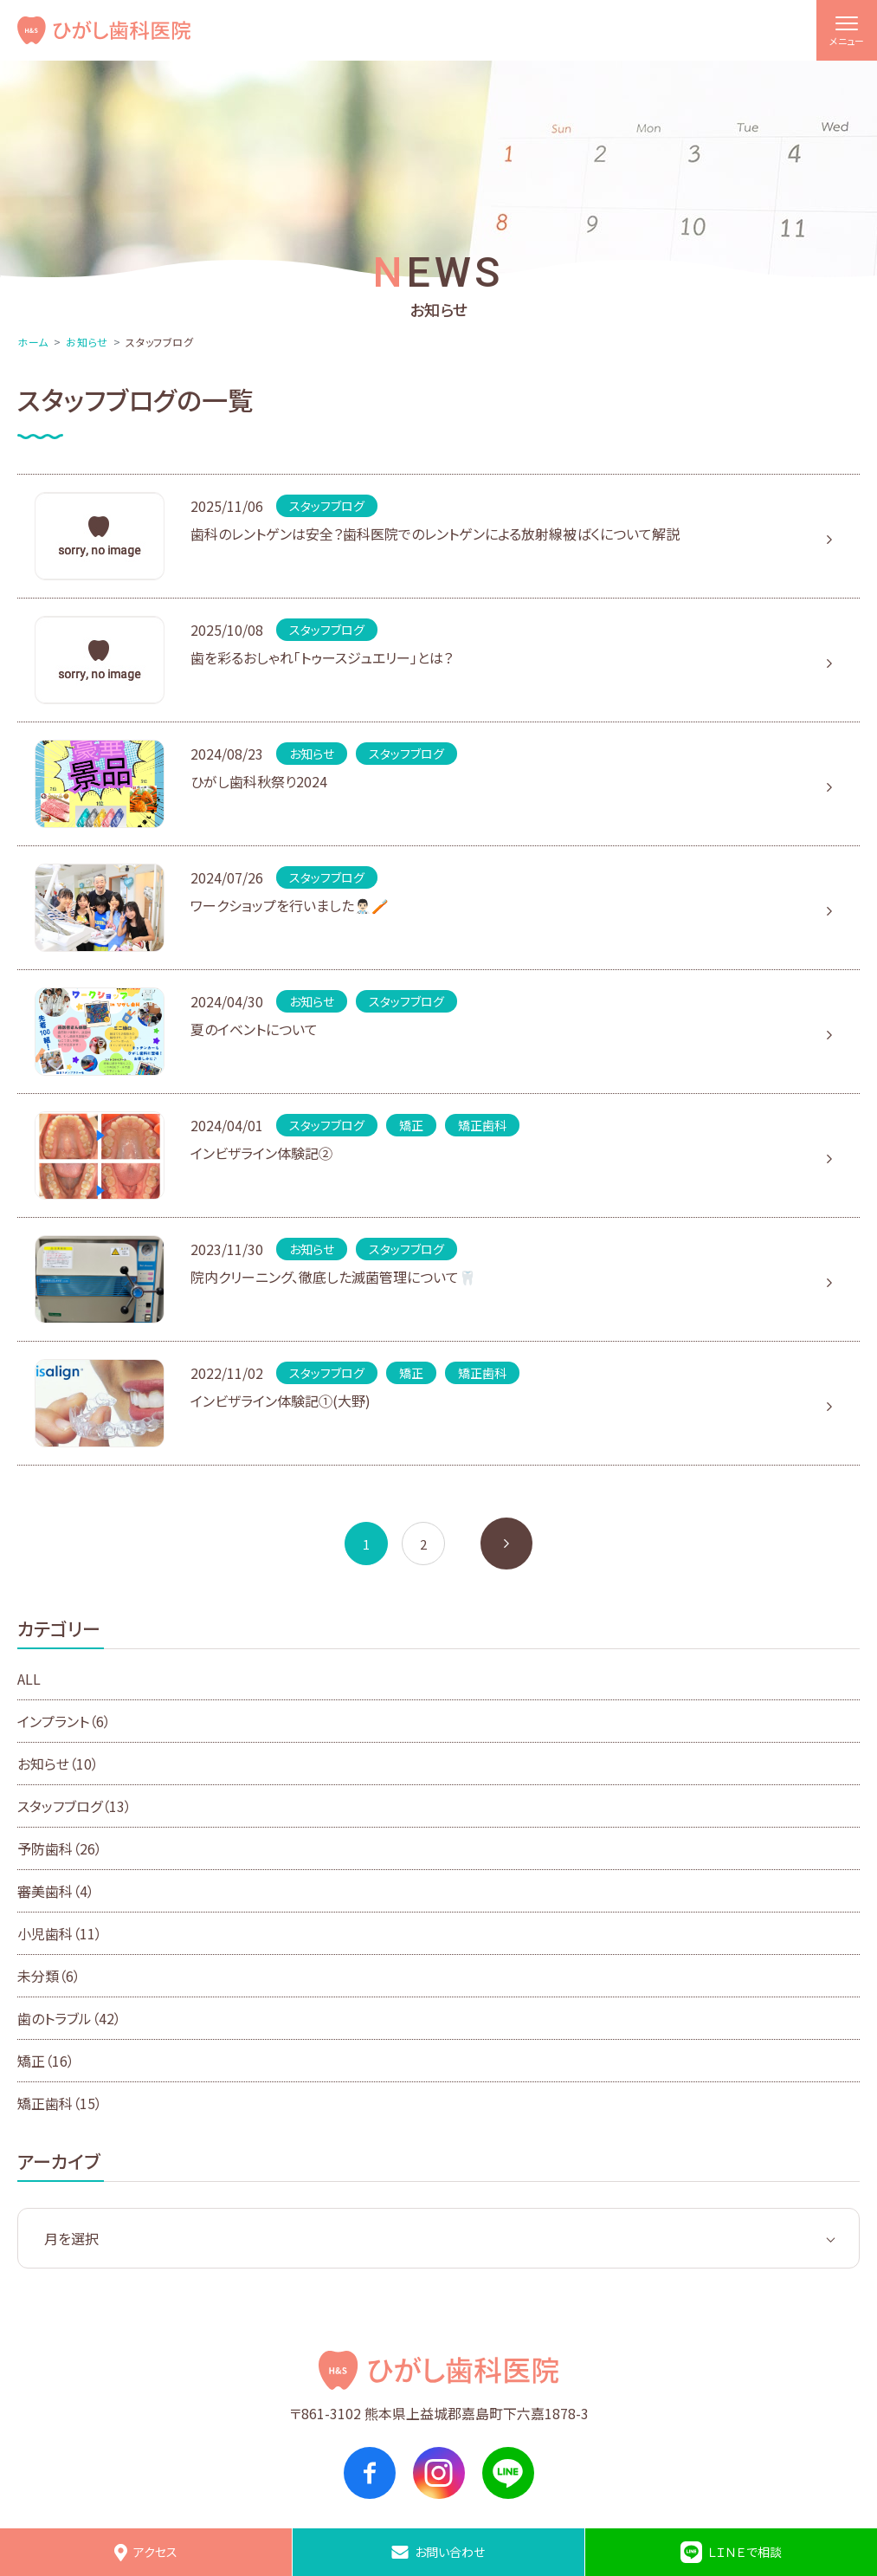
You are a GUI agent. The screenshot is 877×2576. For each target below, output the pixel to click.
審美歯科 (55, 1890)
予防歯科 (59, 1848)
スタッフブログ (74, 1806)
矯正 (45, 2060)
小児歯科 (59, 1933)
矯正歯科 (59, 2103)
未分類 (49, 1975)
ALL (29, 1678)
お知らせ (86, 341)
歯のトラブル (69, 2018)
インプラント (64, 1721)
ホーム (32, 341)
